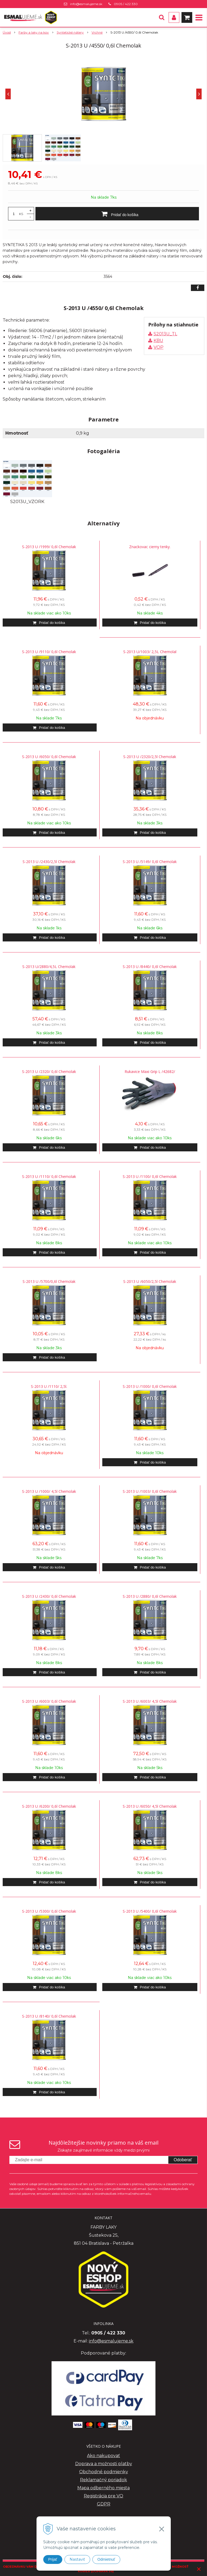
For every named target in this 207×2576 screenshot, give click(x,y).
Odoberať (183, 2159)
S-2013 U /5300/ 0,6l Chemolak (49, 1911)
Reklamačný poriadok (103, 2479)
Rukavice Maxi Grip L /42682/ (150, 1071)
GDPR (103, 2503)
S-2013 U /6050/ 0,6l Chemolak (49, 756)
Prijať (52, 2559)
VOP (159, 347)
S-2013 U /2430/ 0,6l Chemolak (49, 1596)
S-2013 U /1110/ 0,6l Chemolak (49, 1176)
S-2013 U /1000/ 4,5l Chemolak (49, 1491)
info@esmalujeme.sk (86, 4)
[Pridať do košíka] (117, 213)
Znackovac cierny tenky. (149, 546)
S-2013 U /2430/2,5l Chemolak (49, 861)
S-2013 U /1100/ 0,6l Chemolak (150, 1176)
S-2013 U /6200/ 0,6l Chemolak (49, 1806)
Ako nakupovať (103, 2455)
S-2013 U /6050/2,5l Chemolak (149, 1281)
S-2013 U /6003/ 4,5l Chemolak (150, 1701)
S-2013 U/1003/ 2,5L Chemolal (149, 651)
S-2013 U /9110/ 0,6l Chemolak (49, 651)
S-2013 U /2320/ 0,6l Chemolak (49, 1071)
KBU (158, 340)
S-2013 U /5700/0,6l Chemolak (49, 1281)
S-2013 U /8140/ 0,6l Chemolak (49, 2016)
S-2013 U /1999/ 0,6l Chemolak (49, 546)
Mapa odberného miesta (103, 2487)
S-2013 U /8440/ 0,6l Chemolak (150, 966)
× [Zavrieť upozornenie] (199, 2568)
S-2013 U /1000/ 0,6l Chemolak (150, 1386)
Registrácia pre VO (103, 2495)
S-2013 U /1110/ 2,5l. (49, 1386)
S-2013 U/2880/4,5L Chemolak (48, 966)
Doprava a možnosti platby (103, 2463)
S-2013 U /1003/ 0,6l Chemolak (150, 1491)
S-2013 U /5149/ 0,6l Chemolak (150, 861)
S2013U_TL (165, 333)
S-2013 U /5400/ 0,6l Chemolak (150, 1911)
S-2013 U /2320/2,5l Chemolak (149, 756)
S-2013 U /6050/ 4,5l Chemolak (150, 1806)
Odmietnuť (106, 2559)
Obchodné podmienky (103, 2471)
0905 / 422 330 (126, 4)
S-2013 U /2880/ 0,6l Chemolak (150, 1596)
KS (21, 214)
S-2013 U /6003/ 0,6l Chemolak (49, 1701)
